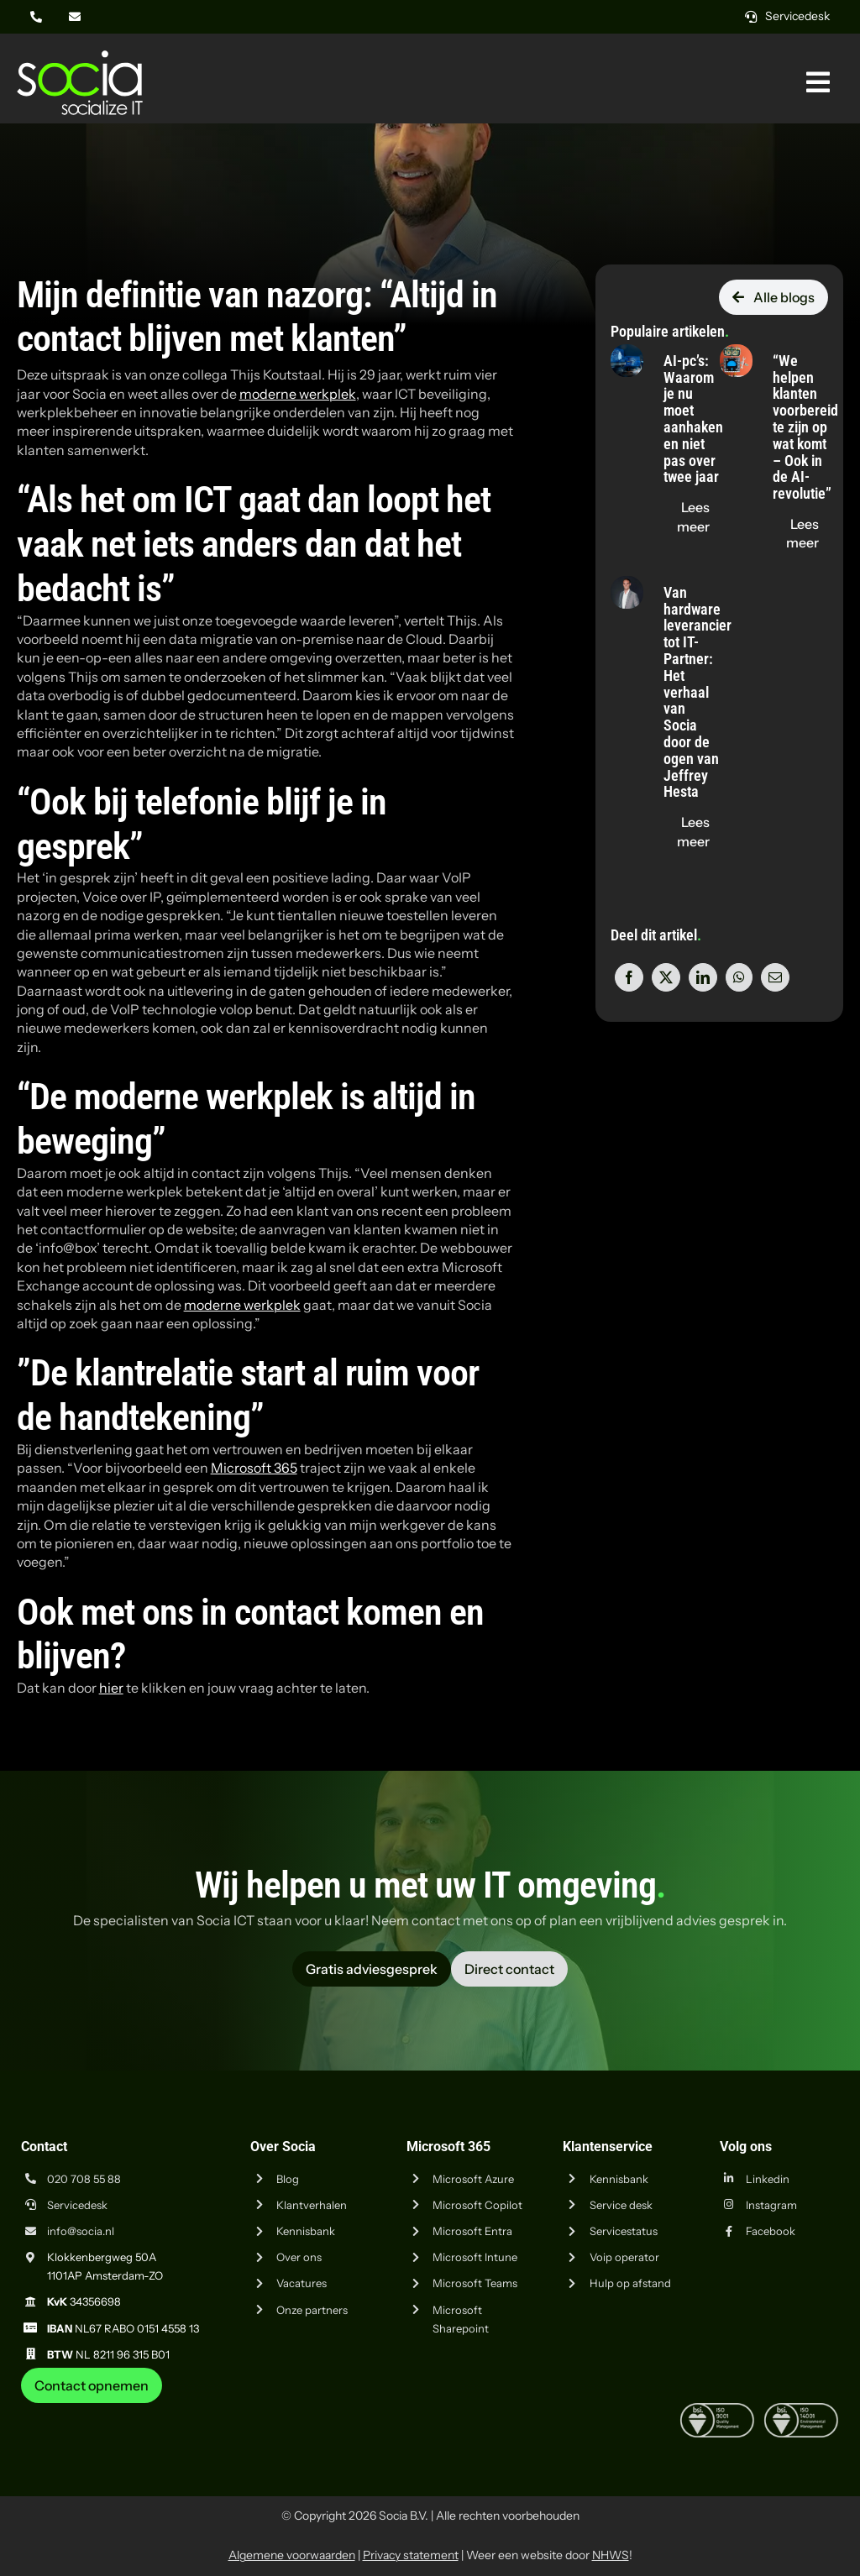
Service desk (621, 2205)
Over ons (299, 2257)
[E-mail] (775, 977)
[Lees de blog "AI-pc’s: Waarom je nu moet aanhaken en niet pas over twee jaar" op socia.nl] (693, 517)
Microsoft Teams (475, 2283)
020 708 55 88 (84, 2179)
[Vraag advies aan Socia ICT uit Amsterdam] (371, 1969)
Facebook (770, 2231)
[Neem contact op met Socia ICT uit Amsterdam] (91, 2385)
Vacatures (301, 2283)
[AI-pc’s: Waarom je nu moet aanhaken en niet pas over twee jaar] (627, 353)
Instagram (771, 2205)
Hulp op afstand (630, 2283)
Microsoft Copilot (477, 2205)
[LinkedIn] (702, 977)
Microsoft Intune (475, 2257)
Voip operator (624, 2257)
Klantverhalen (311, 2205)
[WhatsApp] (739, 977)
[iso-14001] (801, 2409)
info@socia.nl (80, 2231)
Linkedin (767, 2179)
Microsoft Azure (473, 2179)
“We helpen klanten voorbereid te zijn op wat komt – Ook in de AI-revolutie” (805, 427)
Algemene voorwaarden (291, 2555)
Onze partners (312, 2310)
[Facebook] (629, 977)
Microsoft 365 (254, 1467)
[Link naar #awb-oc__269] (818, 82)
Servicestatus (624, 2231)
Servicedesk (77, 2205)
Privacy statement (411, 2555)
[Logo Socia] (80, 57)
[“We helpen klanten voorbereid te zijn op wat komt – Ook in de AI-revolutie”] (736, 353)
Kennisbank (305, 2231)
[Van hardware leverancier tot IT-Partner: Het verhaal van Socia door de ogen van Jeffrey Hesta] (627, 585)
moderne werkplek (297, 393)
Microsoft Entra (472, 2231)
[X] (666, 977)
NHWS (610, 2555)
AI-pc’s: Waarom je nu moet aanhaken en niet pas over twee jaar (693, 419)
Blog (287, 2179)
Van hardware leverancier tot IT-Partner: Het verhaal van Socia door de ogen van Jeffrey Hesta (697, 692)
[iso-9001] (717, 2409)
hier (111, 1687)
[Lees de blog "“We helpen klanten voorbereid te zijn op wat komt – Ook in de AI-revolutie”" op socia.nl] (802, 533)
